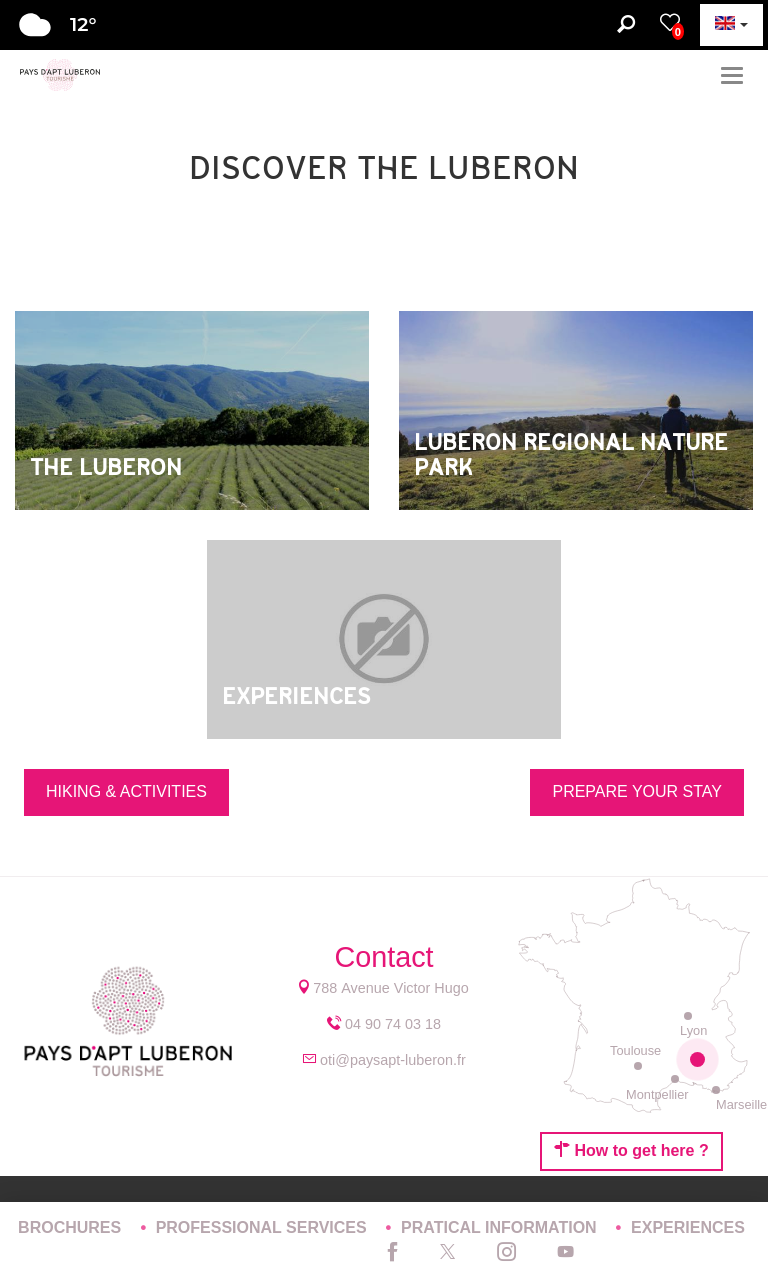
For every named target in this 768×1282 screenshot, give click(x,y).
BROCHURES (72, 1227)
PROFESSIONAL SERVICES (263, 1227)
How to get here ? (631, 1150)
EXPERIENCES (688, 1227)
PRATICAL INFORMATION (501, 1227)
